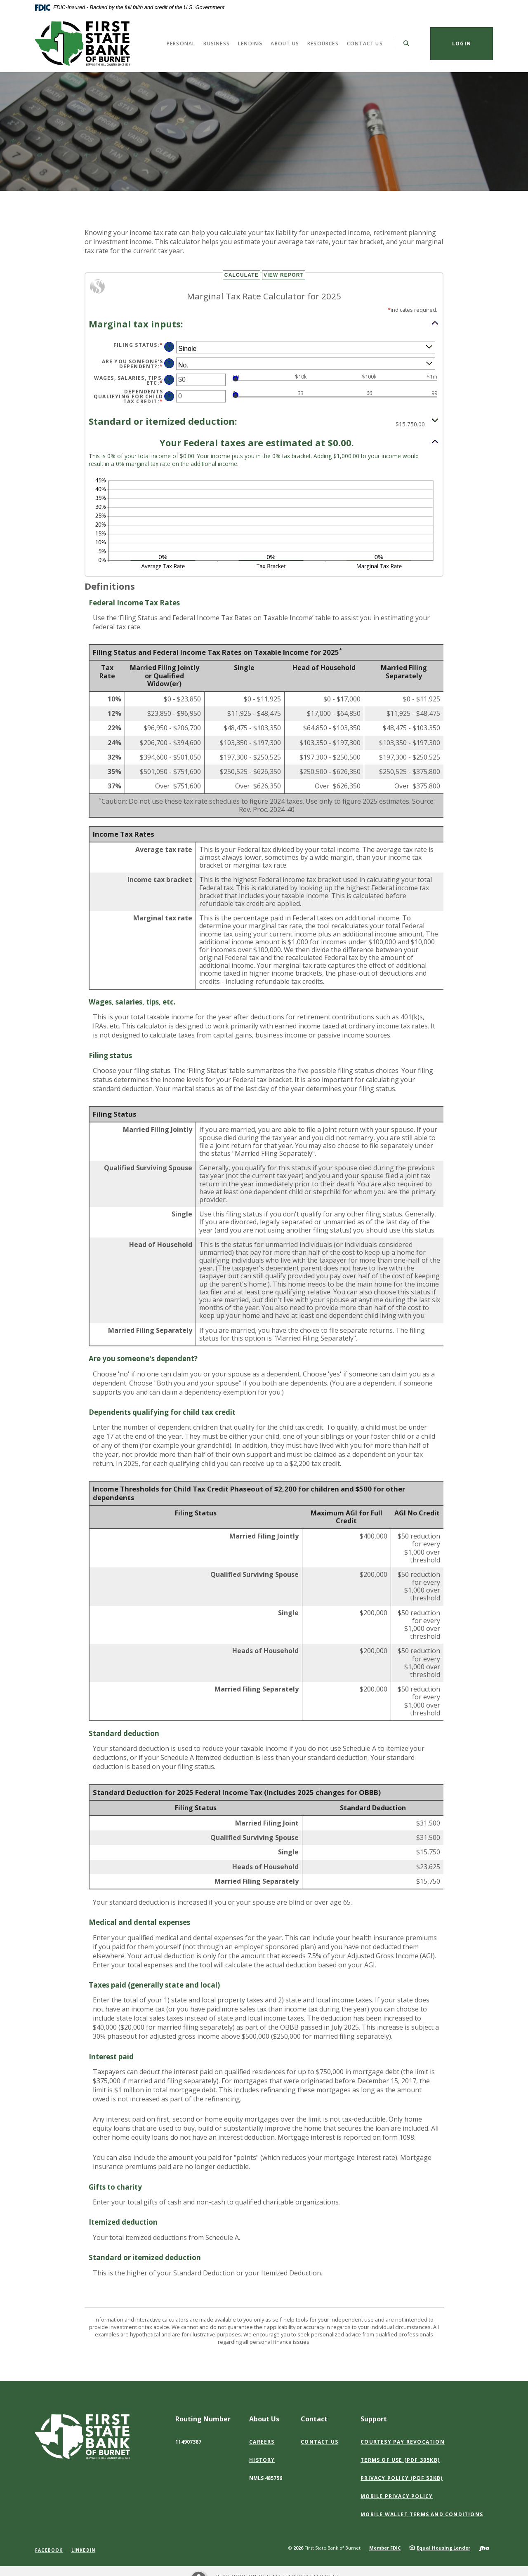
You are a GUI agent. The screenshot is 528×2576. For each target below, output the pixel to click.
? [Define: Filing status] (169, 347)
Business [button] (216, 43)
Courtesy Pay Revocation (403, 2441)
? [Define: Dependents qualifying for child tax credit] (169, 396)
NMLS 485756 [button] (265, 2478)
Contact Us (319, 2441)
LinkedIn (83, 2550)
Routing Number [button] (203, 2418)
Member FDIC (385, 2548)
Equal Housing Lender (443, 2548)
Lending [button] (250, 43)
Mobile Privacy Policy (397, 2496)
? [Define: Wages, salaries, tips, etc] (169, 379)
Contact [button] (314, 2418)
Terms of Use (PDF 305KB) (400, 2459)
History (262, 2459)
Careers (261, 2441)
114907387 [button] (188, 2441)
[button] (264, 323)
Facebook (49, 2550)
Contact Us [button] (365, 43)
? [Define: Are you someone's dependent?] (169, 363)
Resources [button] (323, 43)
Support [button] (374, 2418)
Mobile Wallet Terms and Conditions (422, 2514)
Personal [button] (181, 43)
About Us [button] (285, 43)
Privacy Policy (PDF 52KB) (402, 2478)
